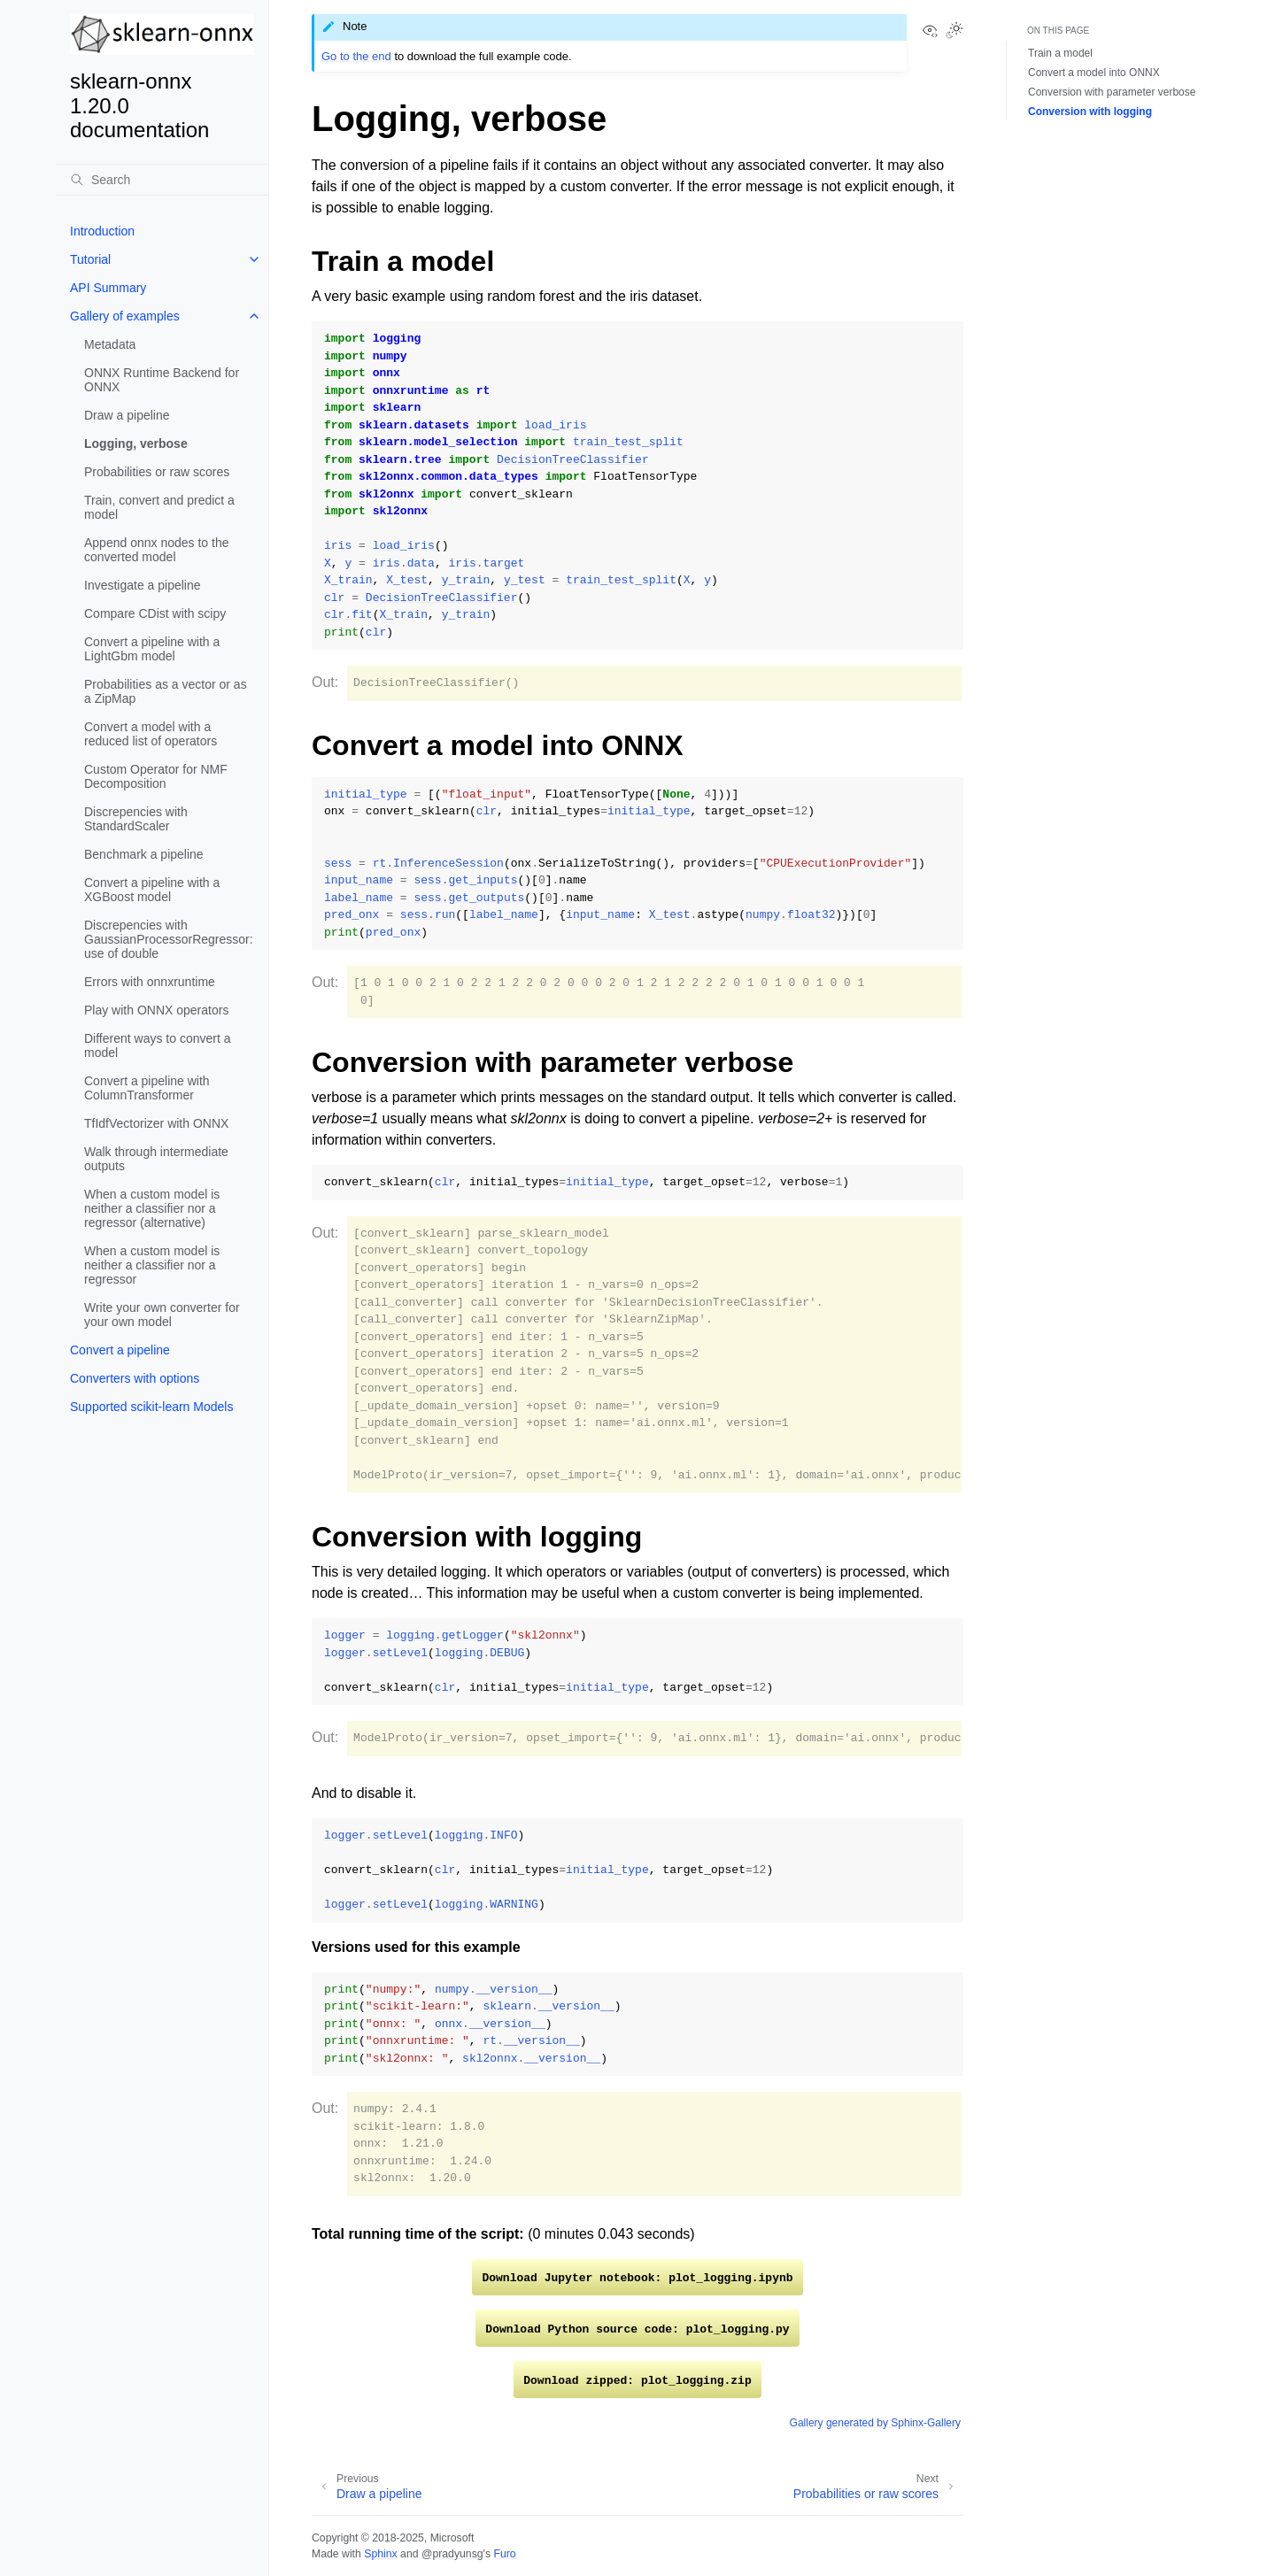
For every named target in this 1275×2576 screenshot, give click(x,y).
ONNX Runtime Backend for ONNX (161, 380)
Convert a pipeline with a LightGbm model (152, 649)
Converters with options (134, 1378)
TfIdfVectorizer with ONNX (156, 1123)
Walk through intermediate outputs (156, 1159)
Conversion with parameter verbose (1111, 92)
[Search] (162, 180)
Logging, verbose (136, 443)
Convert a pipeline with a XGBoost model (152, 889)
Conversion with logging (1090, 111)
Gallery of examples (125, 316)
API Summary (108, 288)
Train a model (1060, 53)
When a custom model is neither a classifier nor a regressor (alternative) (152, 1208)
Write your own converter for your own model (162, 1314)
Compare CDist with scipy (155, 613)
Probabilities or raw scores (156, 472)
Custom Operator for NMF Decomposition (156, 776)
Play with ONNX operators (156, 1010)
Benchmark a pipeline (144, 854)
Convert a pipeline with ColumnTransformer (147, 1088)
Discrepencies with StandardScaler (136, 819)
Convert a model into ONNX (1094, 72)
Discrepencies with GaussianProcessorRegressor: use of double (168, 939)
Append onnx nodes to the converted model (156, 550)
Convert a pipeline (120, 1350)
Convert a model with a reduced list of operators (150, 734)
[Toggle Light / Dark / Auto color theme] (954, 31)
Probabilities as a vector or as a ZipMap (165, 691)
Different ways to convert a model (157, 1045)
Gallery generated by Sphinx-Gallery (875, 2423)
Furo (504, 2554)
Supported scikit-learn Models (151, 1407)
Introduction (102, 231)
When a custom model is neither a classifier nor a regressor (152, 1265)
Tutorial (90, 259)
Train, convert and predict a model (159, 507)
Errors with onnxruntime (149, 982)
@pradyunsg (452, 2554)
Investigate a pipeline (142, 585)
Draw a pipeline (127, 415)
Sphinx (380, 2554)
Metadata (109, 344)
